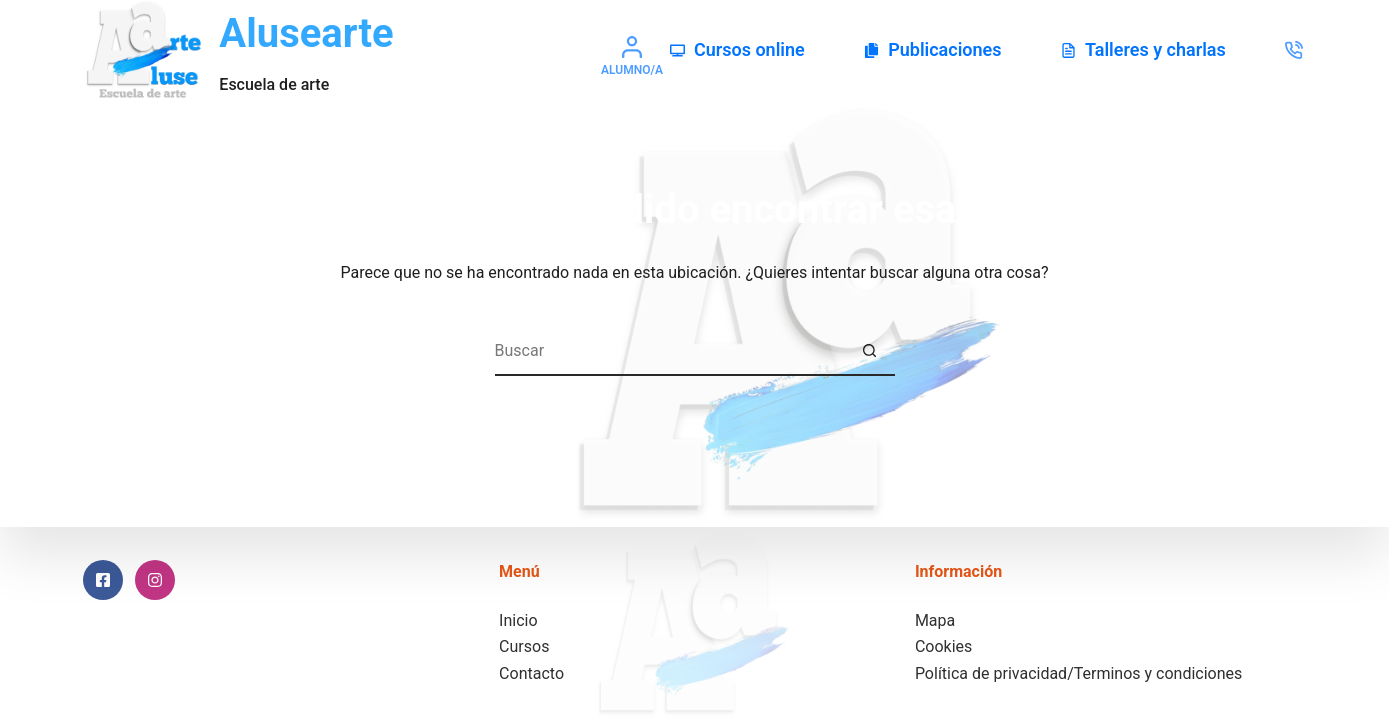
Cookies (943, 646)
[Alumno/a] (632, 56)
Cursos (524, 646)
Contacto (531, 673)
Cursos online (737, 49)
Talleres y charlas (1143, 49)
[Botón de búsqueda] (870, 351)
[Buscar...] (670, 351)
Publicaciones (932, 49)
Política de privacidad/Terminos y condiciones (1078, 673)
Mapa (935, 620)
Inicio (518, 620)
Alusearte (306, 33)
